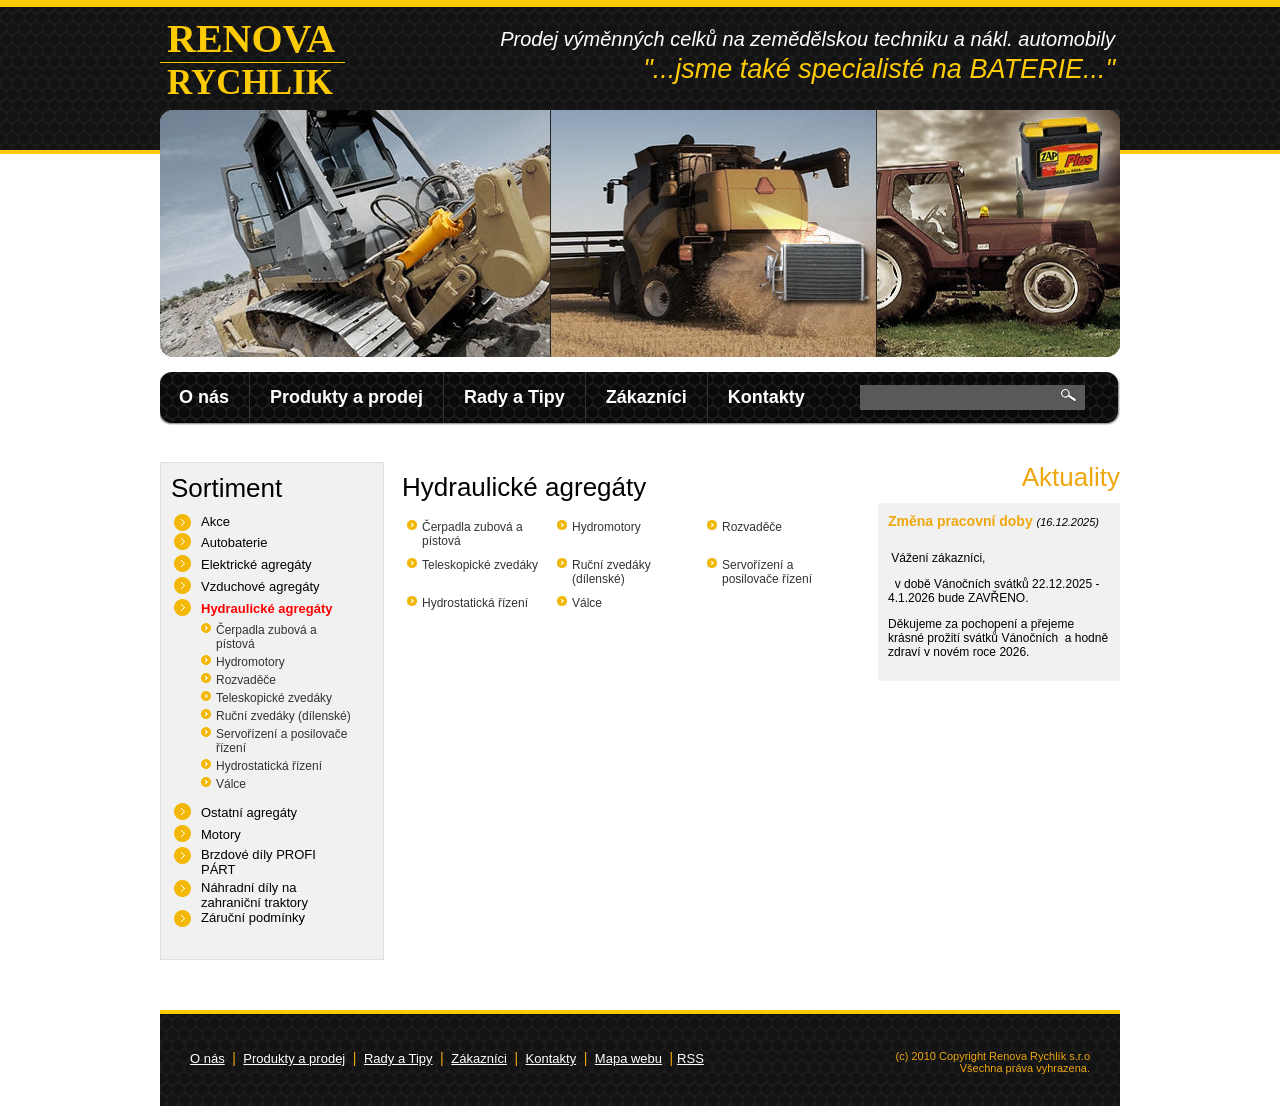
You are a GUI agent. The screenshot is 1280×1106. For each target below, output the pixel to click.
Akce (215, 521)
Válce (231, 784)
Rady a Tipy (514, 397)
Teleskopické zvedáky (274, 698)
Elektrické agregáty (256, 564)
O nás (204, 397)
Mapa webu (628, 1058)
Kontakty (766, 397)
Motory (221, 834)
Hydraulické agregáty (267, 608)
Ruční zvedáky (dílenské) (283, 716)
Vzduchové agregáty (260, 586)
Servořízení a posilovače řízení (767, 572)
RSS (690, 1058)
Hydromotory (250, 662)
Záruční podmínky (253, 917)
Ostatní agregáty (249, 812)
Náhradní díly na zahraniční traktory (254, 895)
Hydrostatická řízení (269, 766)
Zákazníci (646, 397)
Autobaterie (234, 542)
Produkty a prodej (346, 397)
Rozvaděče (246, 680)
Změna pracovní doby (960, 521)
